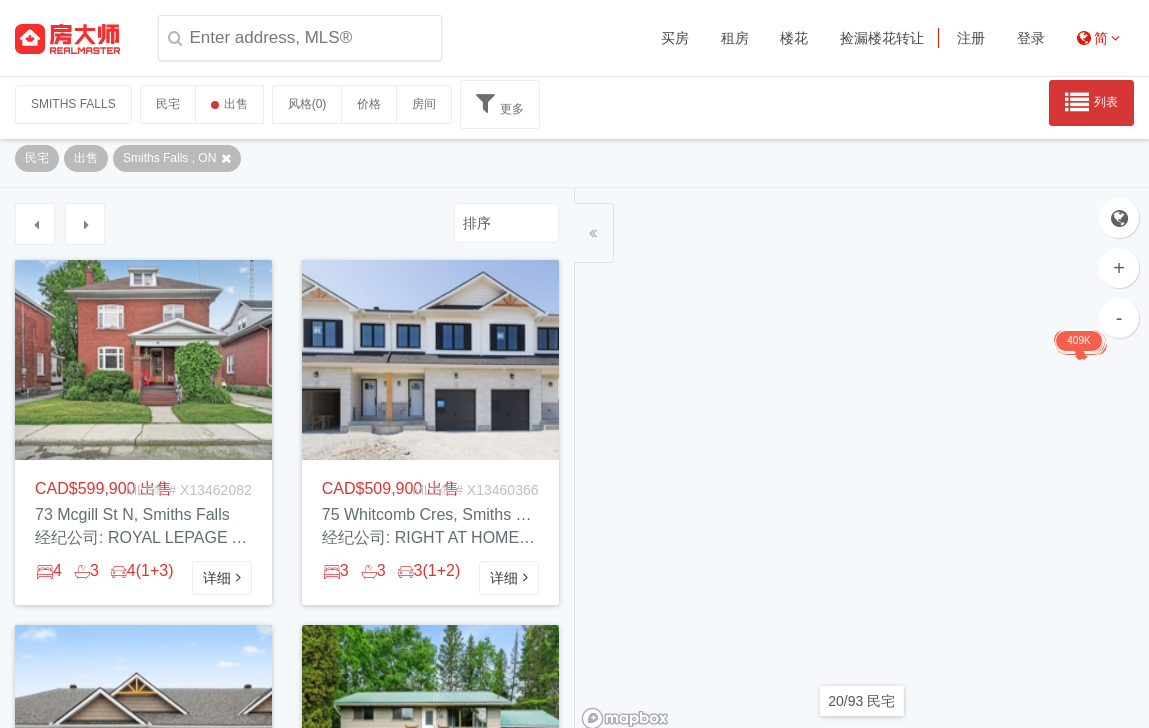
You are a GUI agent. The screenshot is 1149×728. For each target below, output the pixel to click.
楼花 (794, 38)
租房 (735, 38)
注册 (971, 38)
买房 (675, 38)
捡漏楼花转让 (882, 38)
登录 (1031, 38)
